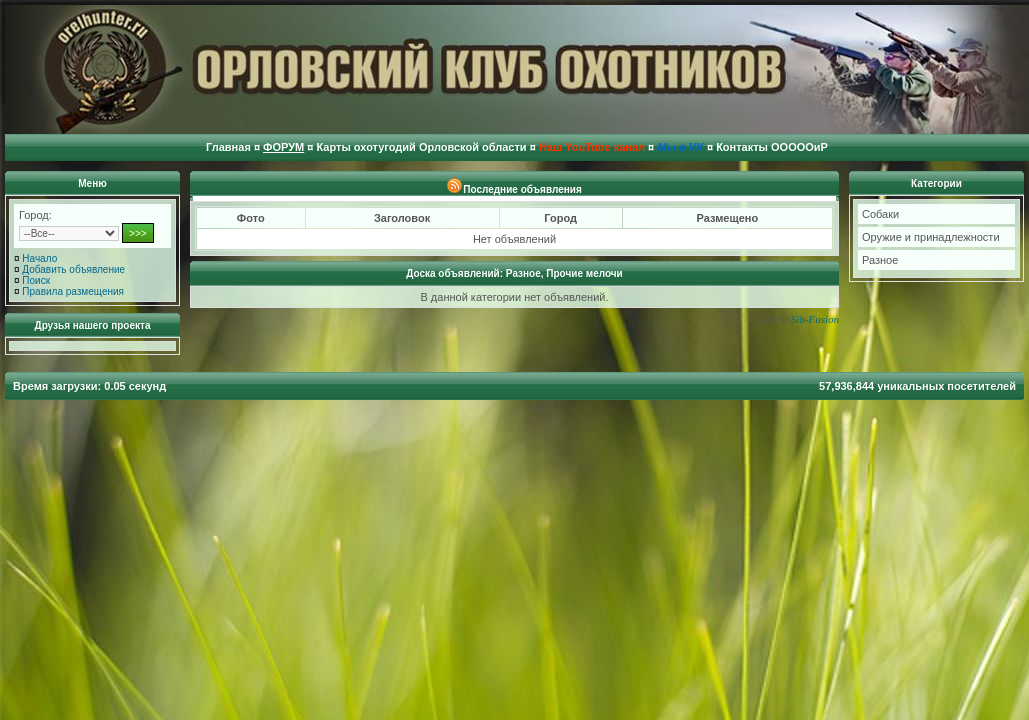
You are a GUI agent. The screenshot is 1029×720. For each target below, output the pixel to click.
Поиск (36, 280)
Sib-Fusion (815, 319)
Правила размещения (73, 291)
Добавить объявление (73, 269)
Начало (39, 258)
